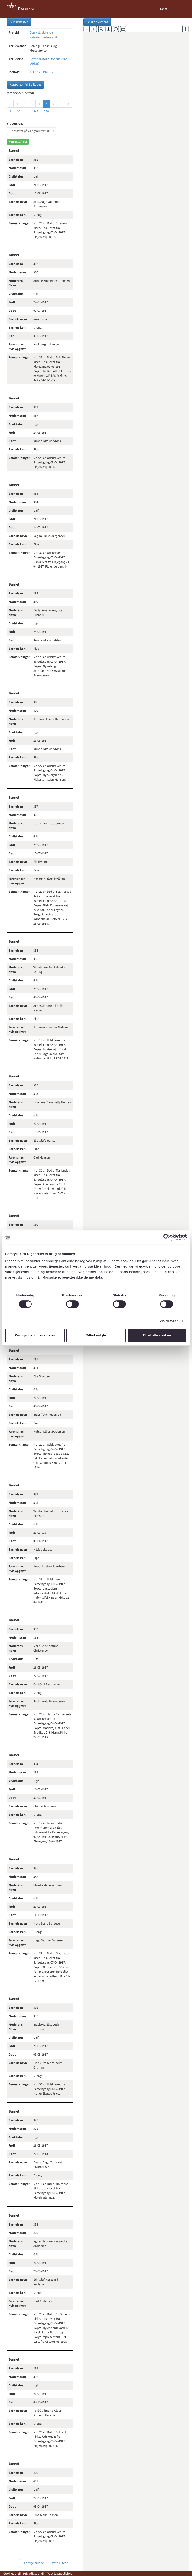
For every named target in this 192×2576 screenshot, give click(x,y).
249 (36, 111)
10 (18, 111)
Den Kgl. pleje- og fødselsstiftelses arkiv (43, 35)
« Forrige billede (33, 2563)
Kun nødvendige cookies (35, 1335)
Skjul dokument (97, 22)
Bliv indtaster (19, 22)
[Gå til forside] (24, 9)
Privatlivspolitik (33, 2573)
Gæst (164, 9)
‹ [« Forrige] (10, 104)
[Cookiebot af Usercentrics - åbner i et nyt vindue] (167, 1237)
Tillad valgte (96, 1335)
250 (46, 111)
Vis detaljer (169, 1321)
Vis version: (15, 123)
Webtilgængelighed (59, 2573)
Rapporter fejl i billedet (25, 84)
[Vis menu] (181, 9)
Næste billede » (59, 2563)
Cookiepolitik (12, 2573)
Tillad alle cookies (157, 1335)
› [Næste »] (54, 111)
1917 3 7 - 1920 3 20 (42, 72)
